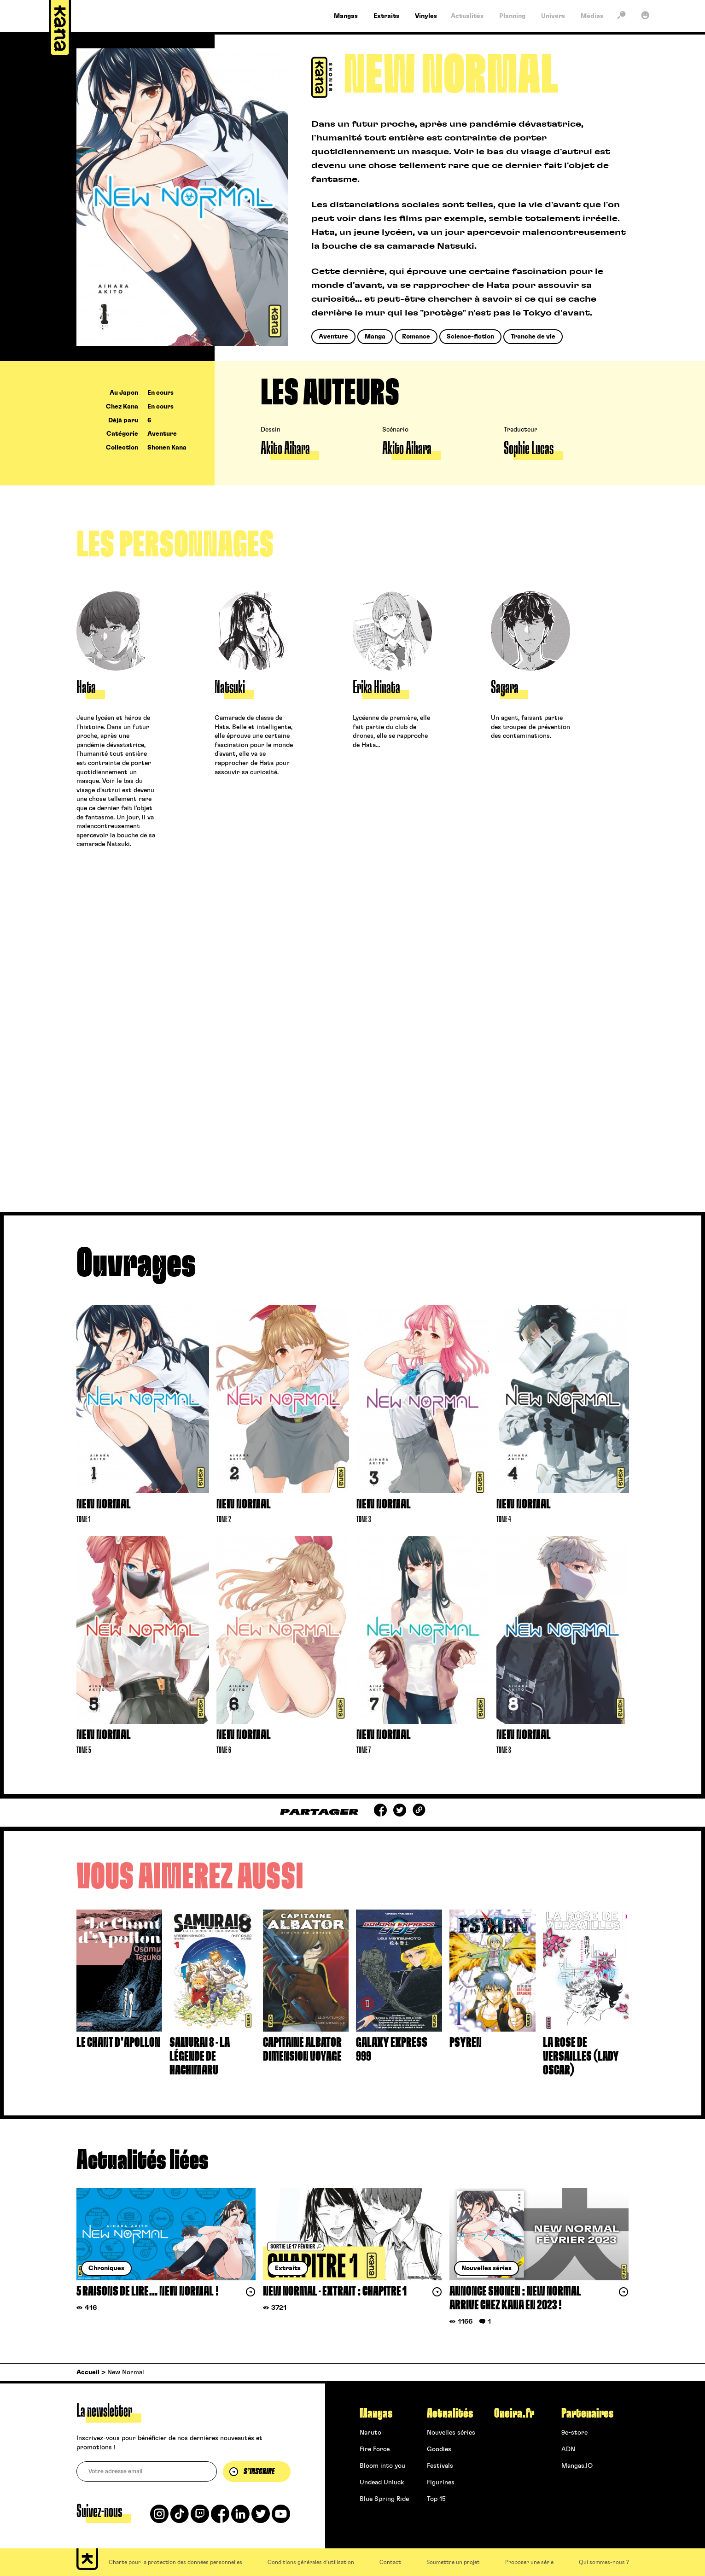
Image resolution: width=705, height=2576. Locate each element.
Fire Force (375, 2449)
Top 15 (436, 2499)
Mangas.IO (577, 2466)
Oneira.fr (514, 2413)
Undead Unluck (382, 2482)
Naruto (370, 2433)
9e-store (574, 2433)
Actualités (450, 2413)
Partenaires (587, 2413)
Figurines (440, 2482)
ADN (568, 2449)
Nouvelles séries (451, 2433)
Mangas (376, 2413)
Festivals (440, 2466)
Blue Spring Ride (384, 2499)
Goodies (439, 2449)
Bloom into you (382, 2466)
